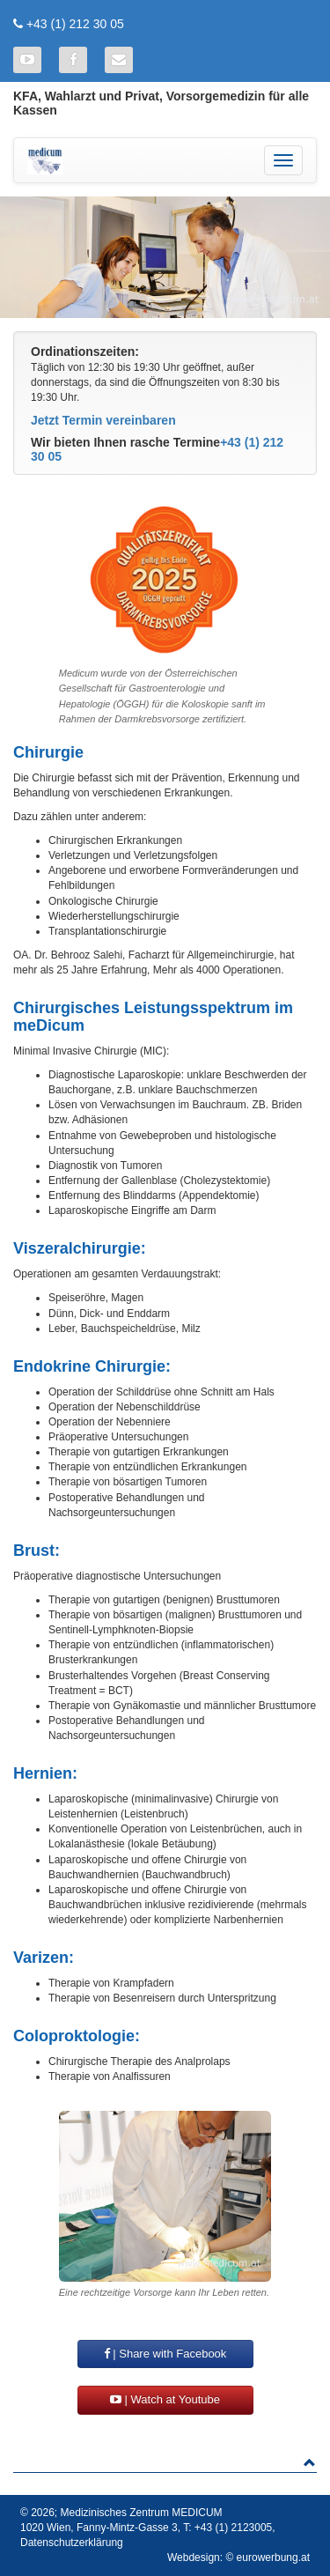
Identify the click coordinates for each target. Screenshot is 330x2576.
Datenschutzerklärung (71, 2542)
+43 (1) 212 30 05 (75, 24)
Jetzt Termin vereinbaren (103, 420)
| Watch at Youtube (165, 2399)
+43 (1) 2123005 (233, 2527)
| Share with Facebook (165, 2353)
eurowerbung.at (273, 2557)
